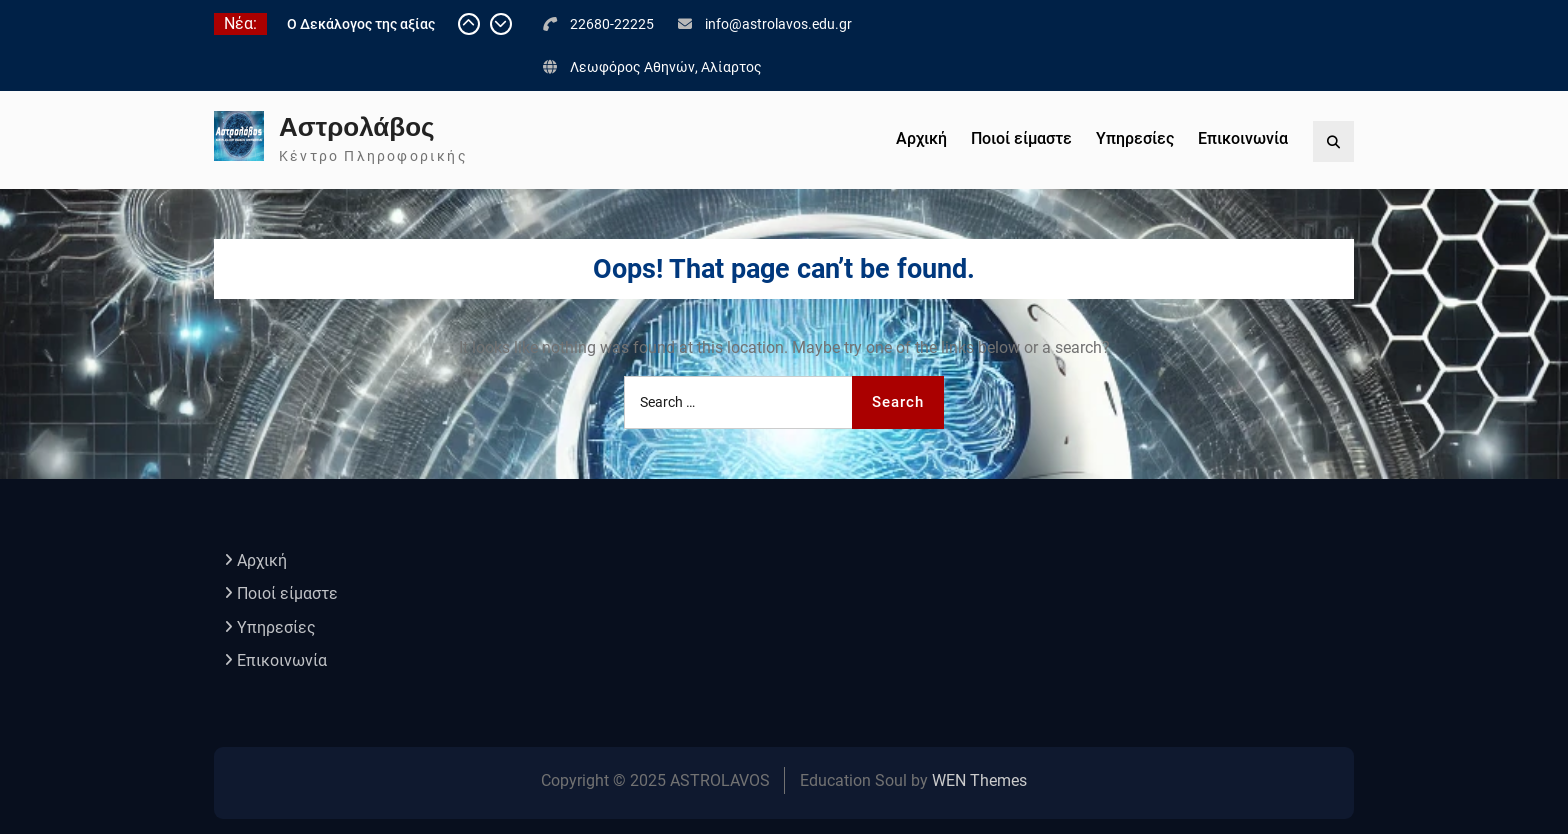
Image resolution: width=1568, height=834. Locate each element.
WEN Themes (979, 780)
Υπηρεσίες (1135, 138)
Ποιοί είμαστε (1021, 138)
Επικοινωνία (1243, 138)
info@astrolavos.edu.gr (778, 24)
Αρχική (921, 138)
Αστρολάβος (357, 127)
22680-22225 (612, 24)
